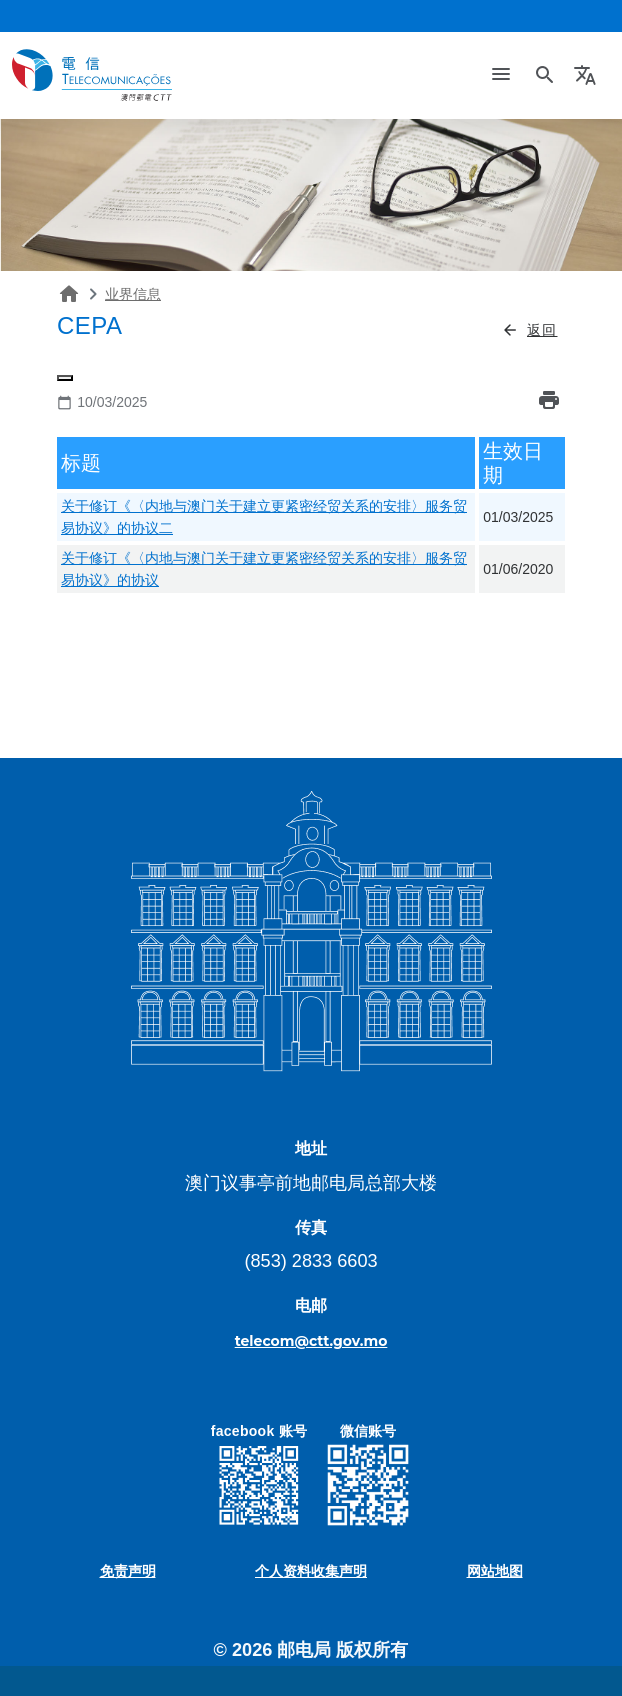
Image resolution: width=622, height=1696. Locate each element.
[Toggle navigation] (501, 75)
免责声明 (128, 1571)
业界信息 (133, 294)
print (549, 400)
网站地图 (495, 1571)
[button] (587, 75)
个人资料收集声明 (311, 1571)
